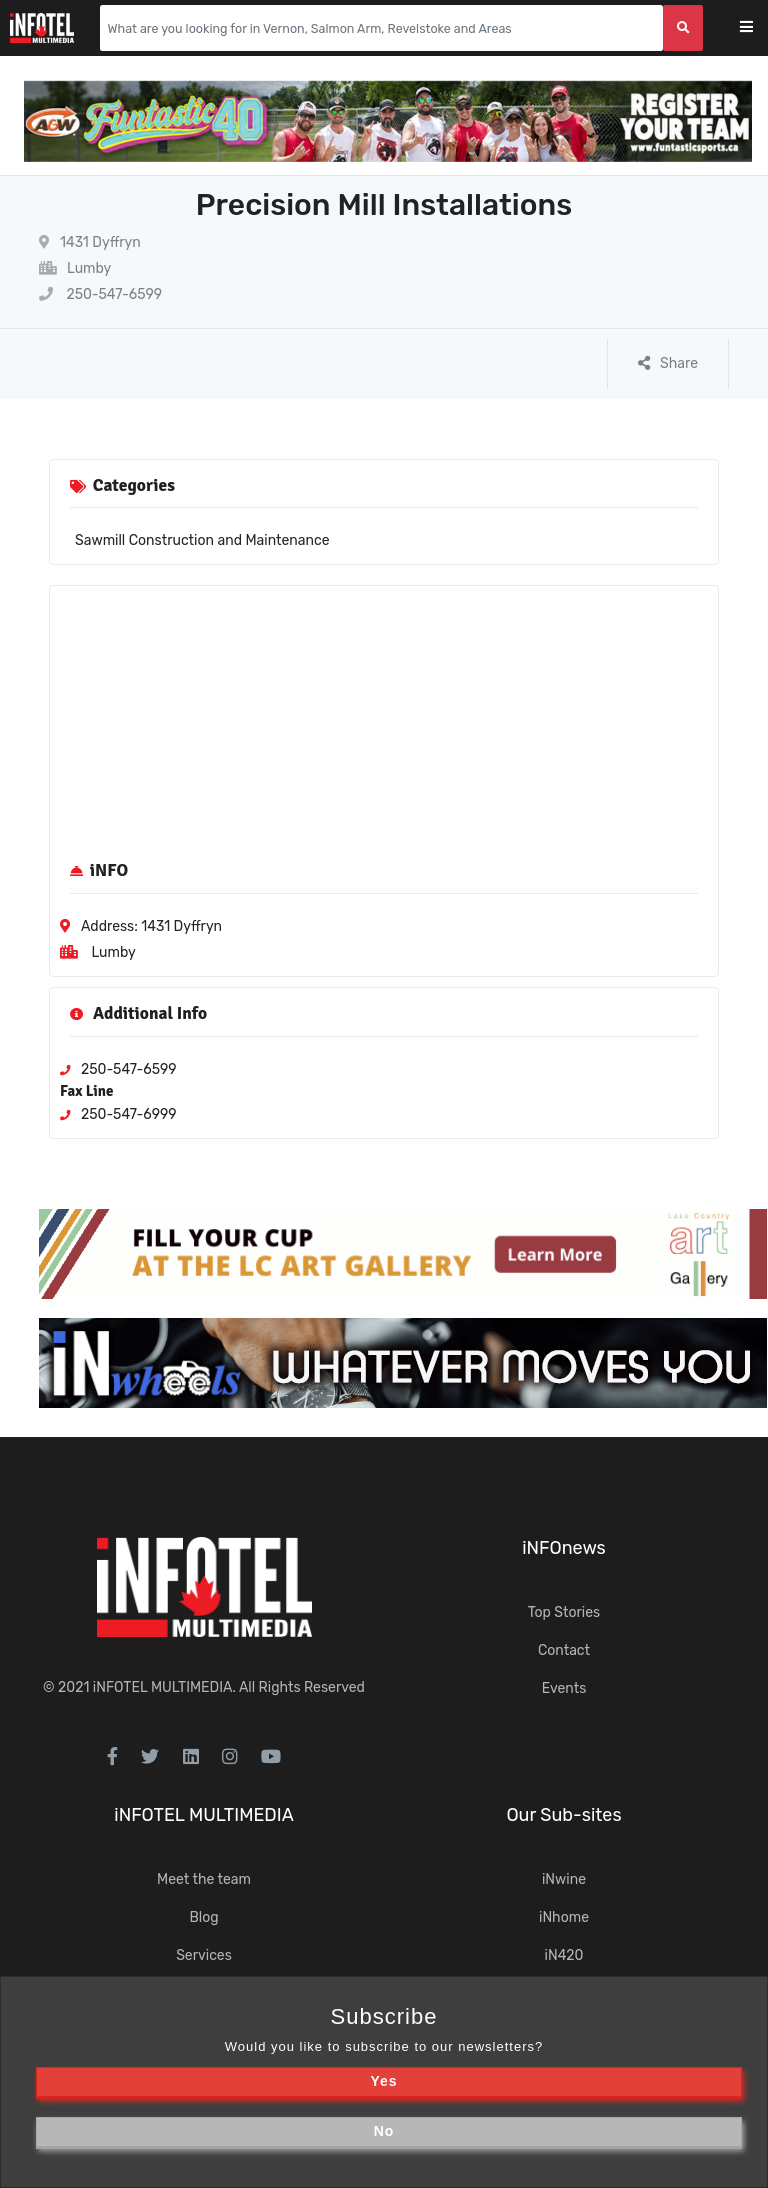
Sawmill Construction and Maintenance (202, 540)
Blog (203, 1917)
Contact (564, 1650)
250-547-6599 (100, 294)
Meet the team (204, 1879)
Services (204, 1955)
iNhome (564, 1917)
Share (668, 363)
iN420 (564, 1955)
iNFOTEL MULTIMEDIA (163, 1687)
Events (564, 1688)
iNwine (564, 1879)
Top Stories (564, 1612)
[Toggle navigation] (759, 28)
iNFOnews (564, 1548)
